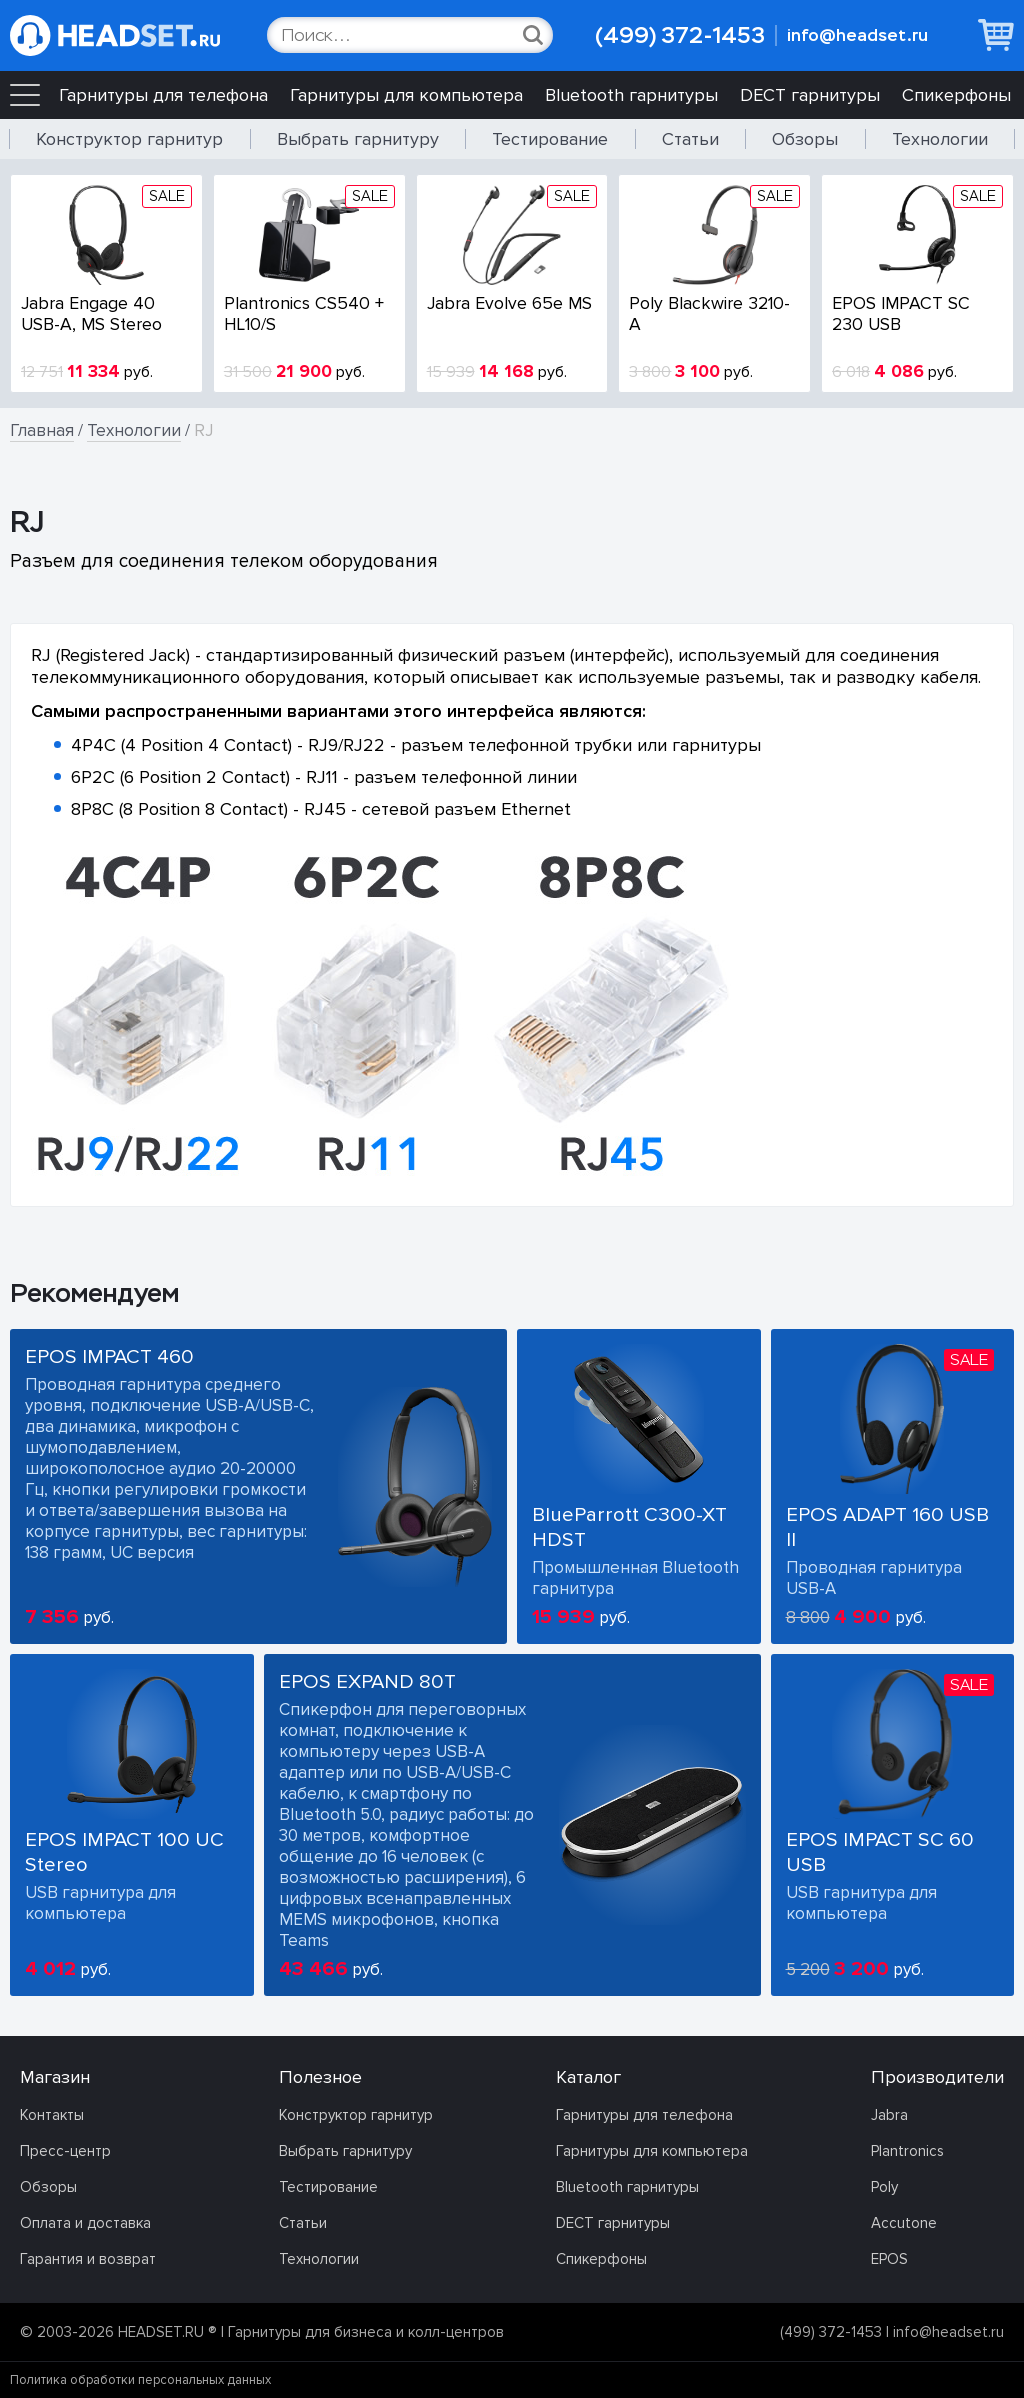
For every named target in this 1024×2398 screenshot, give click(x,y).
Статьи (690, 139)
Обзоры (805, 139)
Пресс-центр (65, 2151)
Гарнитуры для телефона (163, 95)
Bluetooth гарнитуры (631, 95)
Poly (884, 2187)
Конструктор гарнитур (129, 139)
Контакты (52, 2115)
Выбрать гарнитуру (358, 139)
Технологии (940, 139)
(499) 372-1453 (680, 35)
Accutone (904, 2223)
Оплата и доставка (85, 2223)
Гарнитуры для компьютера (406, 95)
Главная (42, 430)
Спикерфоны (956, 95)
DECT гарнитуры (810, 95)
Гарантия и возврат (88, 2259)
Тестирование (550, 139)
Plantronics (907, 2151)
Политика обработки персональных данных (140, 2380)
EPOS (889, 2259)
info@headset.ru (857, 35)
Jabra (889, 2115)
